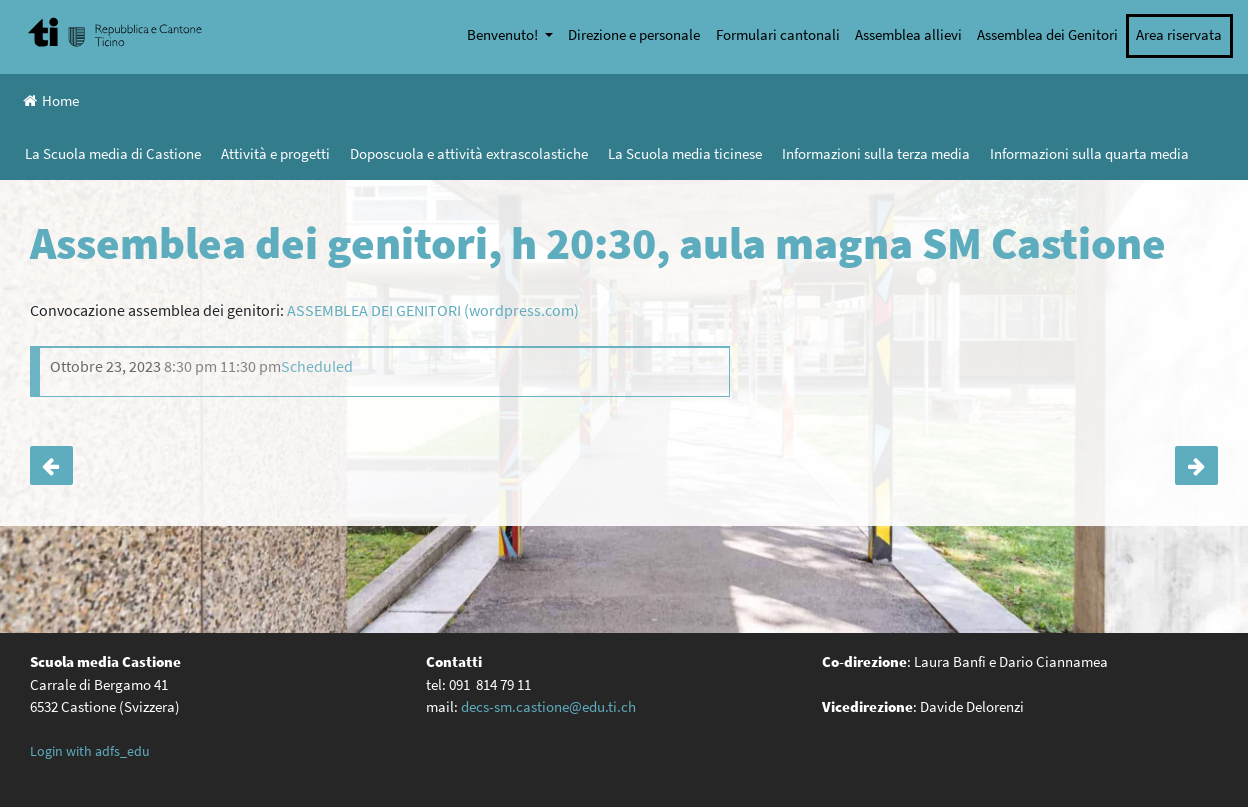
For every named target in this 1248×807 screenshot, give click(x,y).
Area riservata (1179, 34)
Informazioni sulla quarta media (1089, 153)
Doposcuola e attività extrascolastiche (469, 153)
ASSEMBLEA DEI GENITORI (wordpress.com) (433, 310)
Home (51, 100)
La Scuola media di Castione (113, 153)
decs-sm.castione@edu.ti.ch (548, 706)
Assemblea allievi (908, 34)
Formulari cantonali (778, 34)
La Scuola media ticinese (685, 153)
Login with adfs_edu (90, 751)
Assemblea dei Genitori (1047, 34)
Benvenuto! (504, 34)
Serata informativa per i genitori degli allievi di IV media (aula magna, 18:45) (51, 466)
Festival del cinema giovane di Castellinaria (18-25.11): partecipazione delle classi (1196, 466)
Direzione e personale (634, 34)
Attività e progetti (275, 153)
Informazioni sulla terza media (876, 153)
